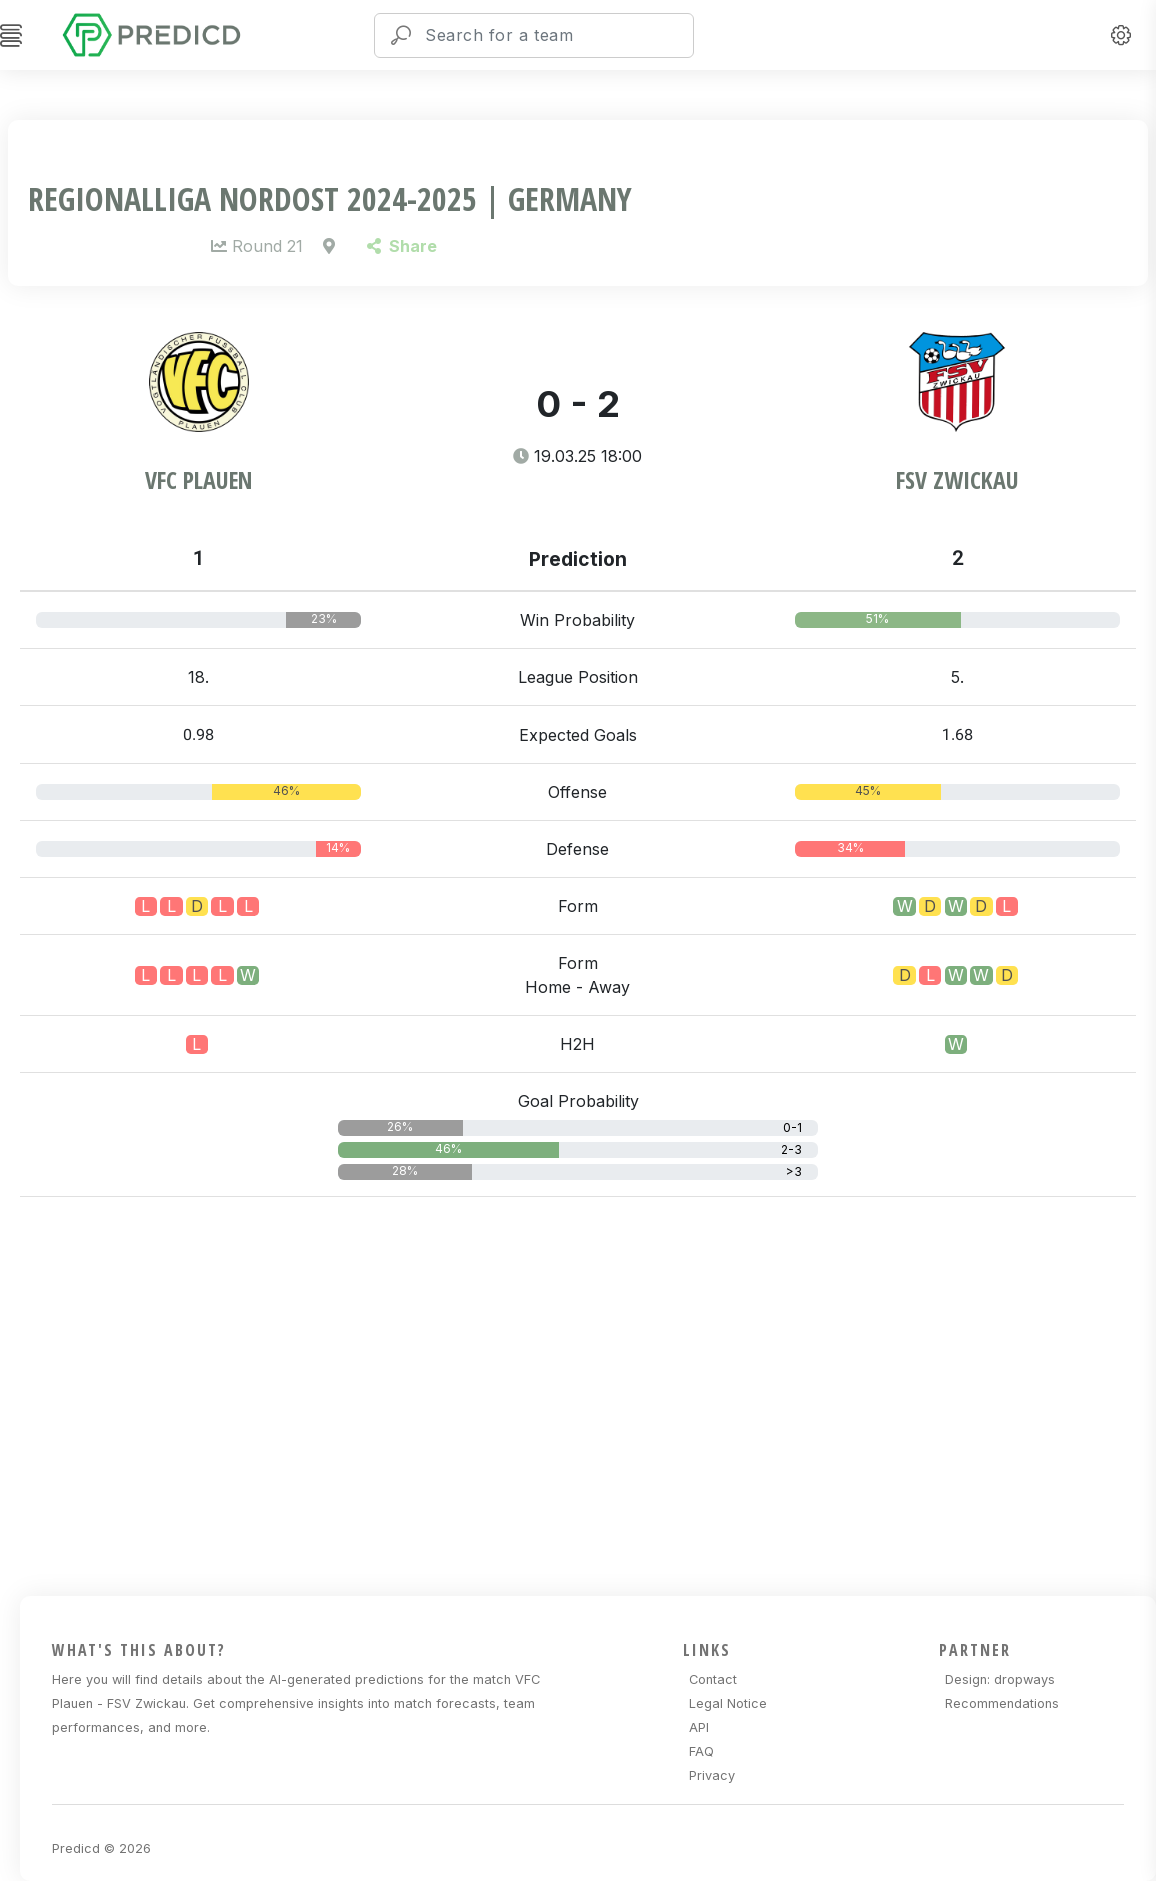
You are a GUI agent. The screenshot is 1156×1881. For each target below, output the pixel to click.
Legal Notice (728, 1703)
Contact (713, 1679)
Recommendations (1002, 1703)
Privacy (712, 1775)
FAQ (701, 1751)
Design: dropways (1000, 1679)
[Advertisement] (588, 1393)
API (699, 1727)
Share (401, 246)
